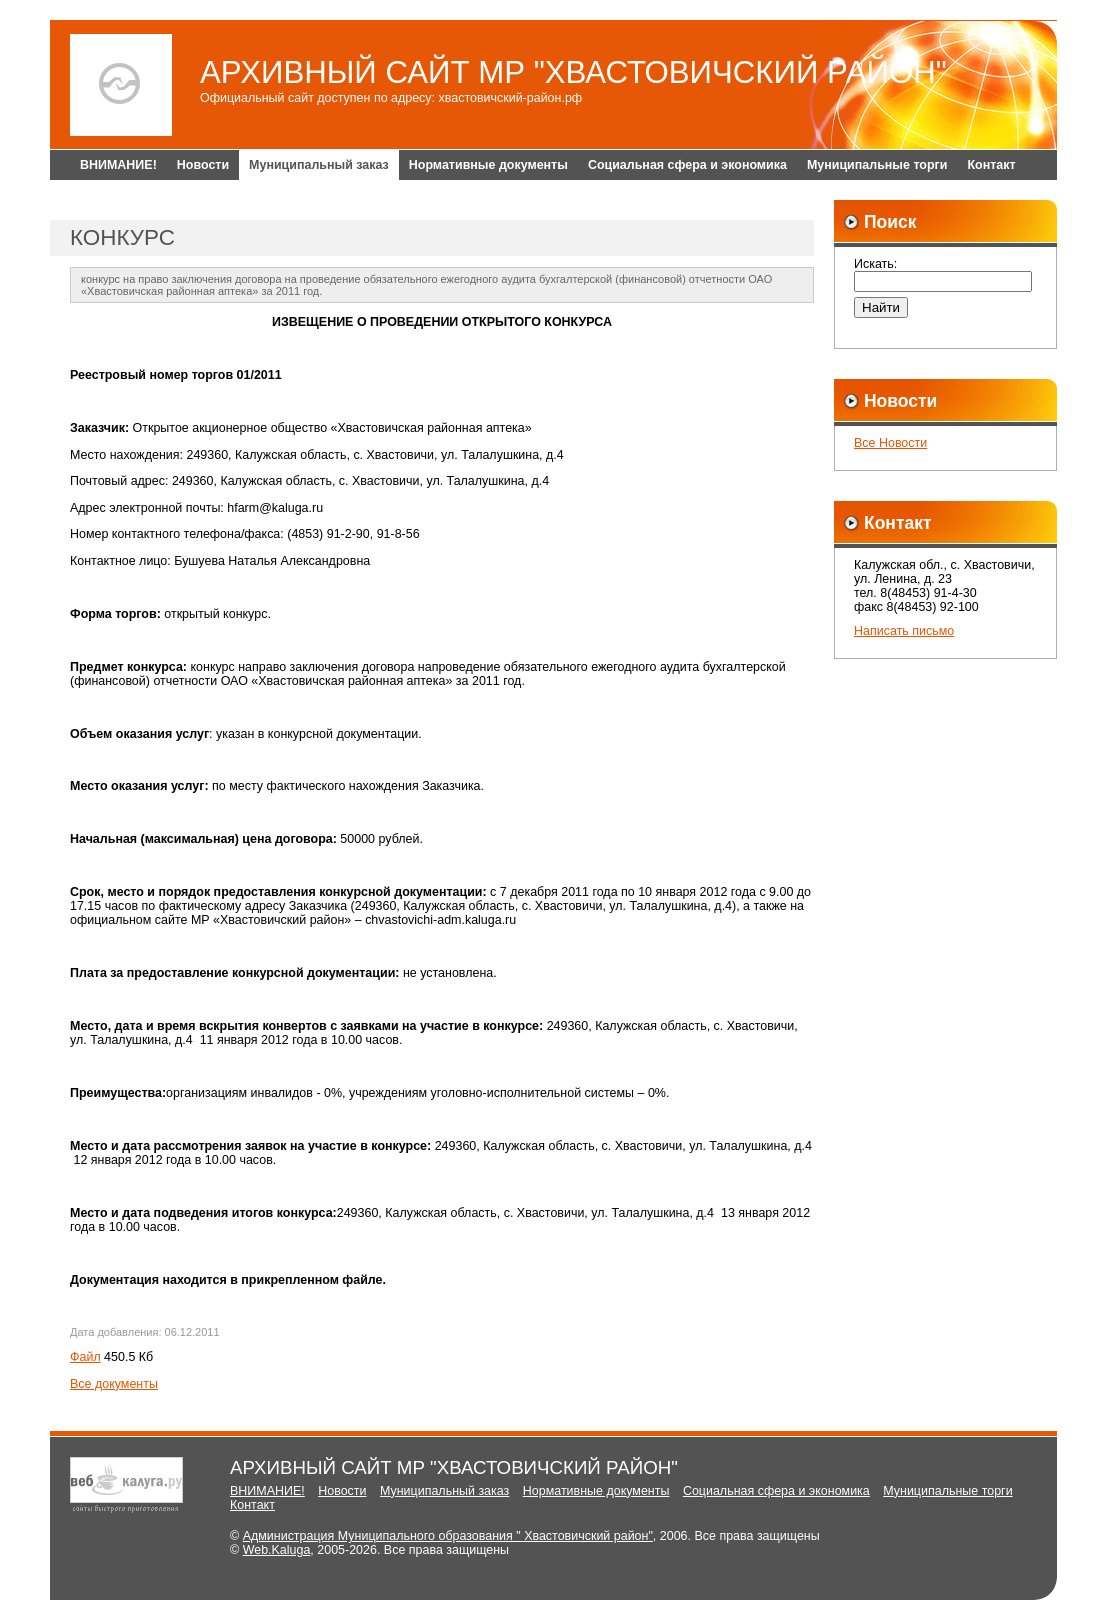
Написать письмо (904, 631)
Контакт (991, 165)
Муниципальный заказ (319, 165)
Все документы (114, 1384)
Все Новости (890, 443)
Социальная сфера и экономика (687, 165)
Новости (203, 165)
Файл (85, 1357)
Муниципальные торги (877, 165)
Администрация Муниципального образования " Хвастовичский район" (448, 1536)
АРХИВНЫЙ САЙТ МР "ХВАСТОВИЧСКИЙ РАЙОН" (573, 72)
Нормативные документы (488, 165)
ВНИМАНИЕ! (118, 165)
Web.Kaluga (277, 1550)
